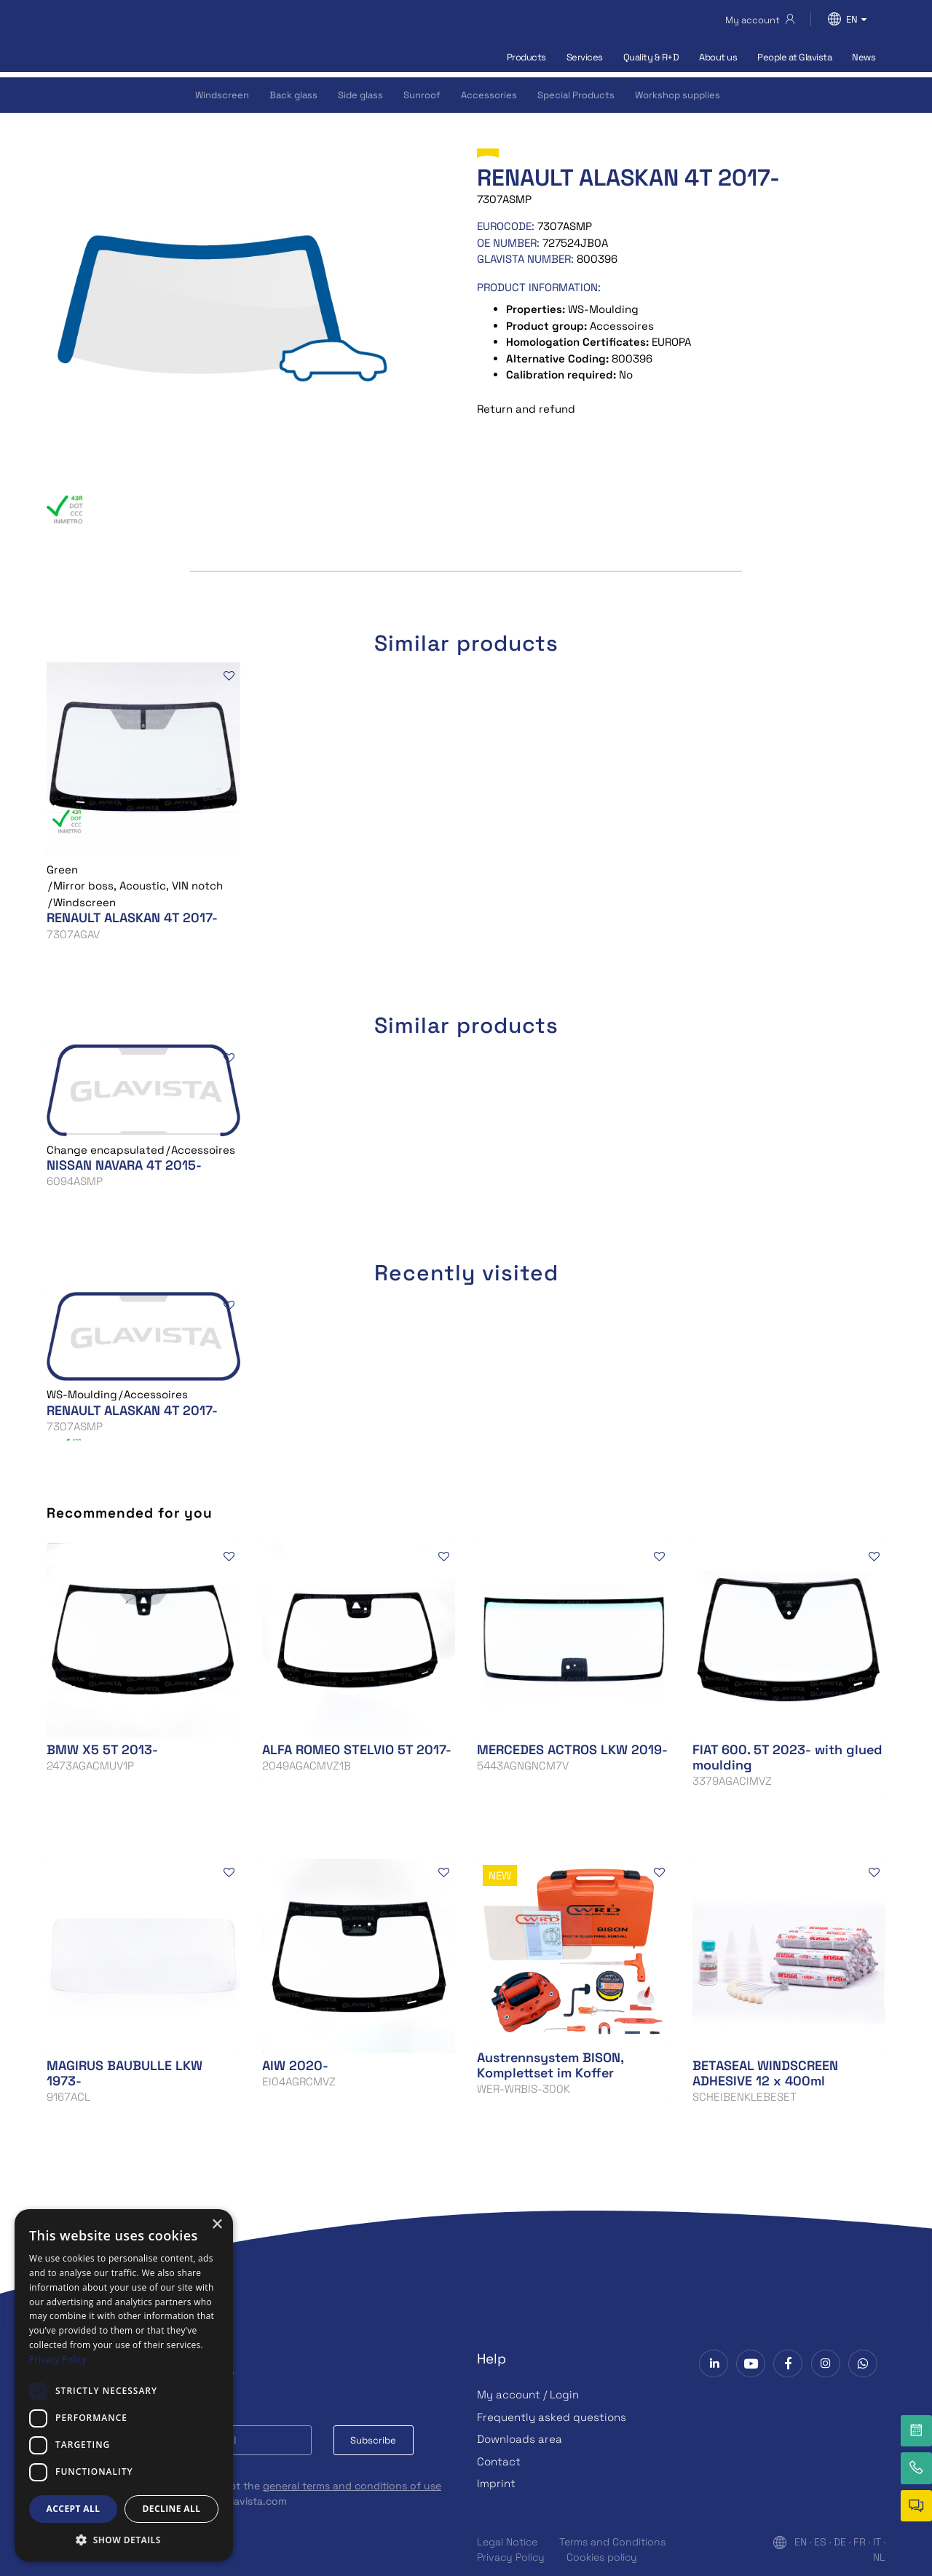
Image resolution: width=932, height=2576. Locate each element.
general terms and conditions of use (352, 2485)
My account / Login (528, 2394)
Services (584, 57)
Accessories (489, 95)
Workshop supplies (677, 95)
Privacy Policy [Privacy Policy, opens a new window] (58, 2359)
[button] (123, 2539)
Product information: (539, 287)
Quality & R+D (651, 57)
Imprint (496, 2483)
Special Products (576, 95)
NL (879, 2557)
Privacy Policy (511, 2557)
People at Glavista (794, 57)
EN (800, 2541)
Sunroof (422, 95)
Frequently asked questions (551, 2417)
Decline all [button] (172, 2508)
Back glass (293, 95)
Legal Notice (507, 2541)
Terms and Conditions (612, 2541)
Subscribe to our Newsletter (140, 2375)
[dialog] (124, 2385)
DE (840, 2541)
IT (877, 2541)
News (863, 57)
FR (859, 2541)
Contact (499, 2461)
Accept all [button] (73, 2508)
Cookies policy (601, 2557)
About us (718, 57)
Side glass (360, 95)
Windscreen (222, 95)
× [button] (216, 2224)
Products (526, 57)
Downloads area (519, 2439)
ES (820, 2541)
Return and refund (526, 409)
